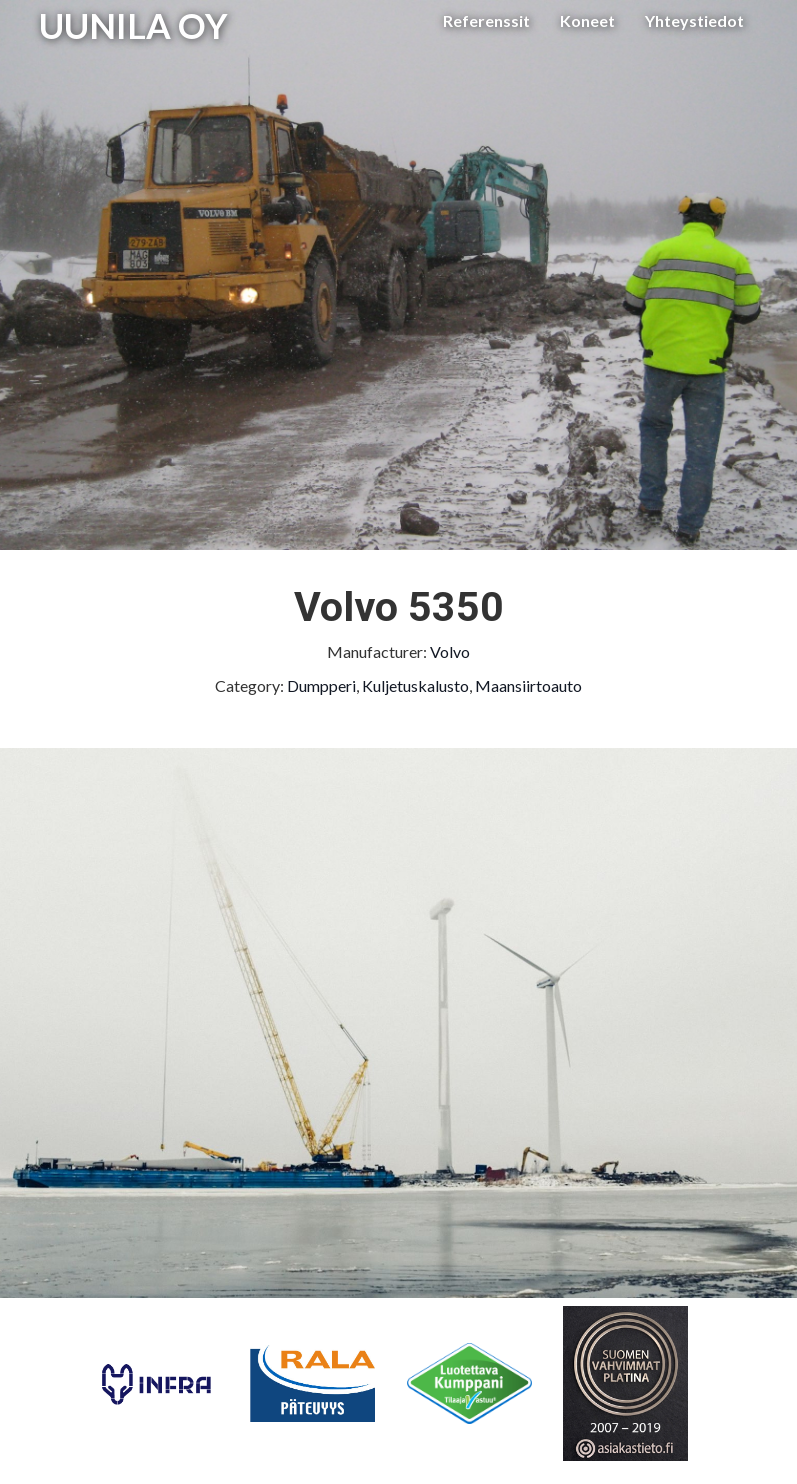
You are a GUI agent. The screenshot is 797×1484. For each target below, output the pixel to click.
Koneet (587, 20)
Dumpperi (321, 685)
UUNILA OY (133, 25)
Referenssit (486, 20)
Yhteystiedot (694, 20)
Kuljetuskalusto (415, 685)
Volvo (450, 651)
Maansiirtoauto (528, 685)
